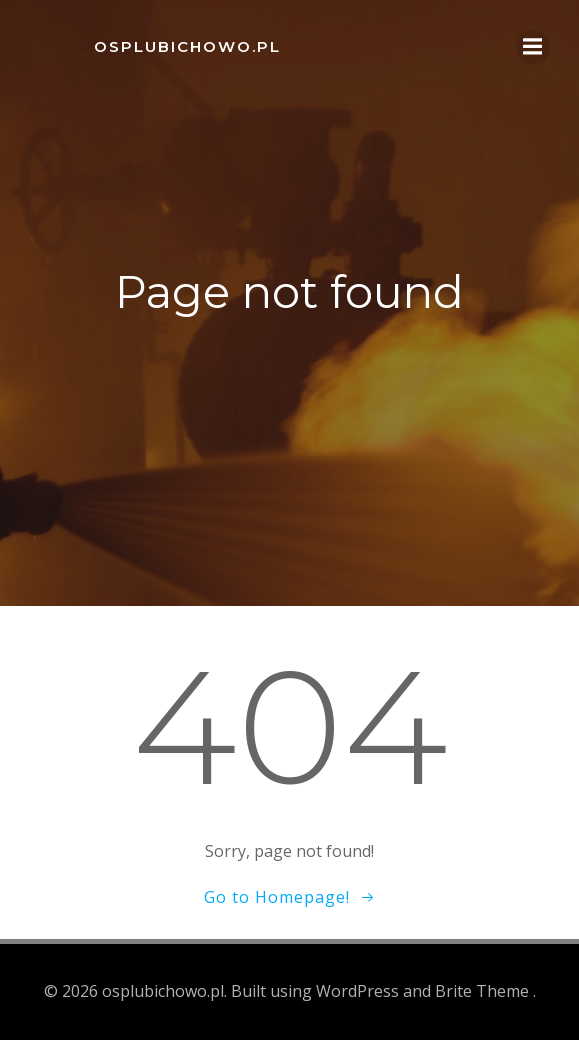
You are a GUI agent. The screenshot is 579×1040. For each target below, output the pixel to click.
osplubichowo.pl (187, 46)
